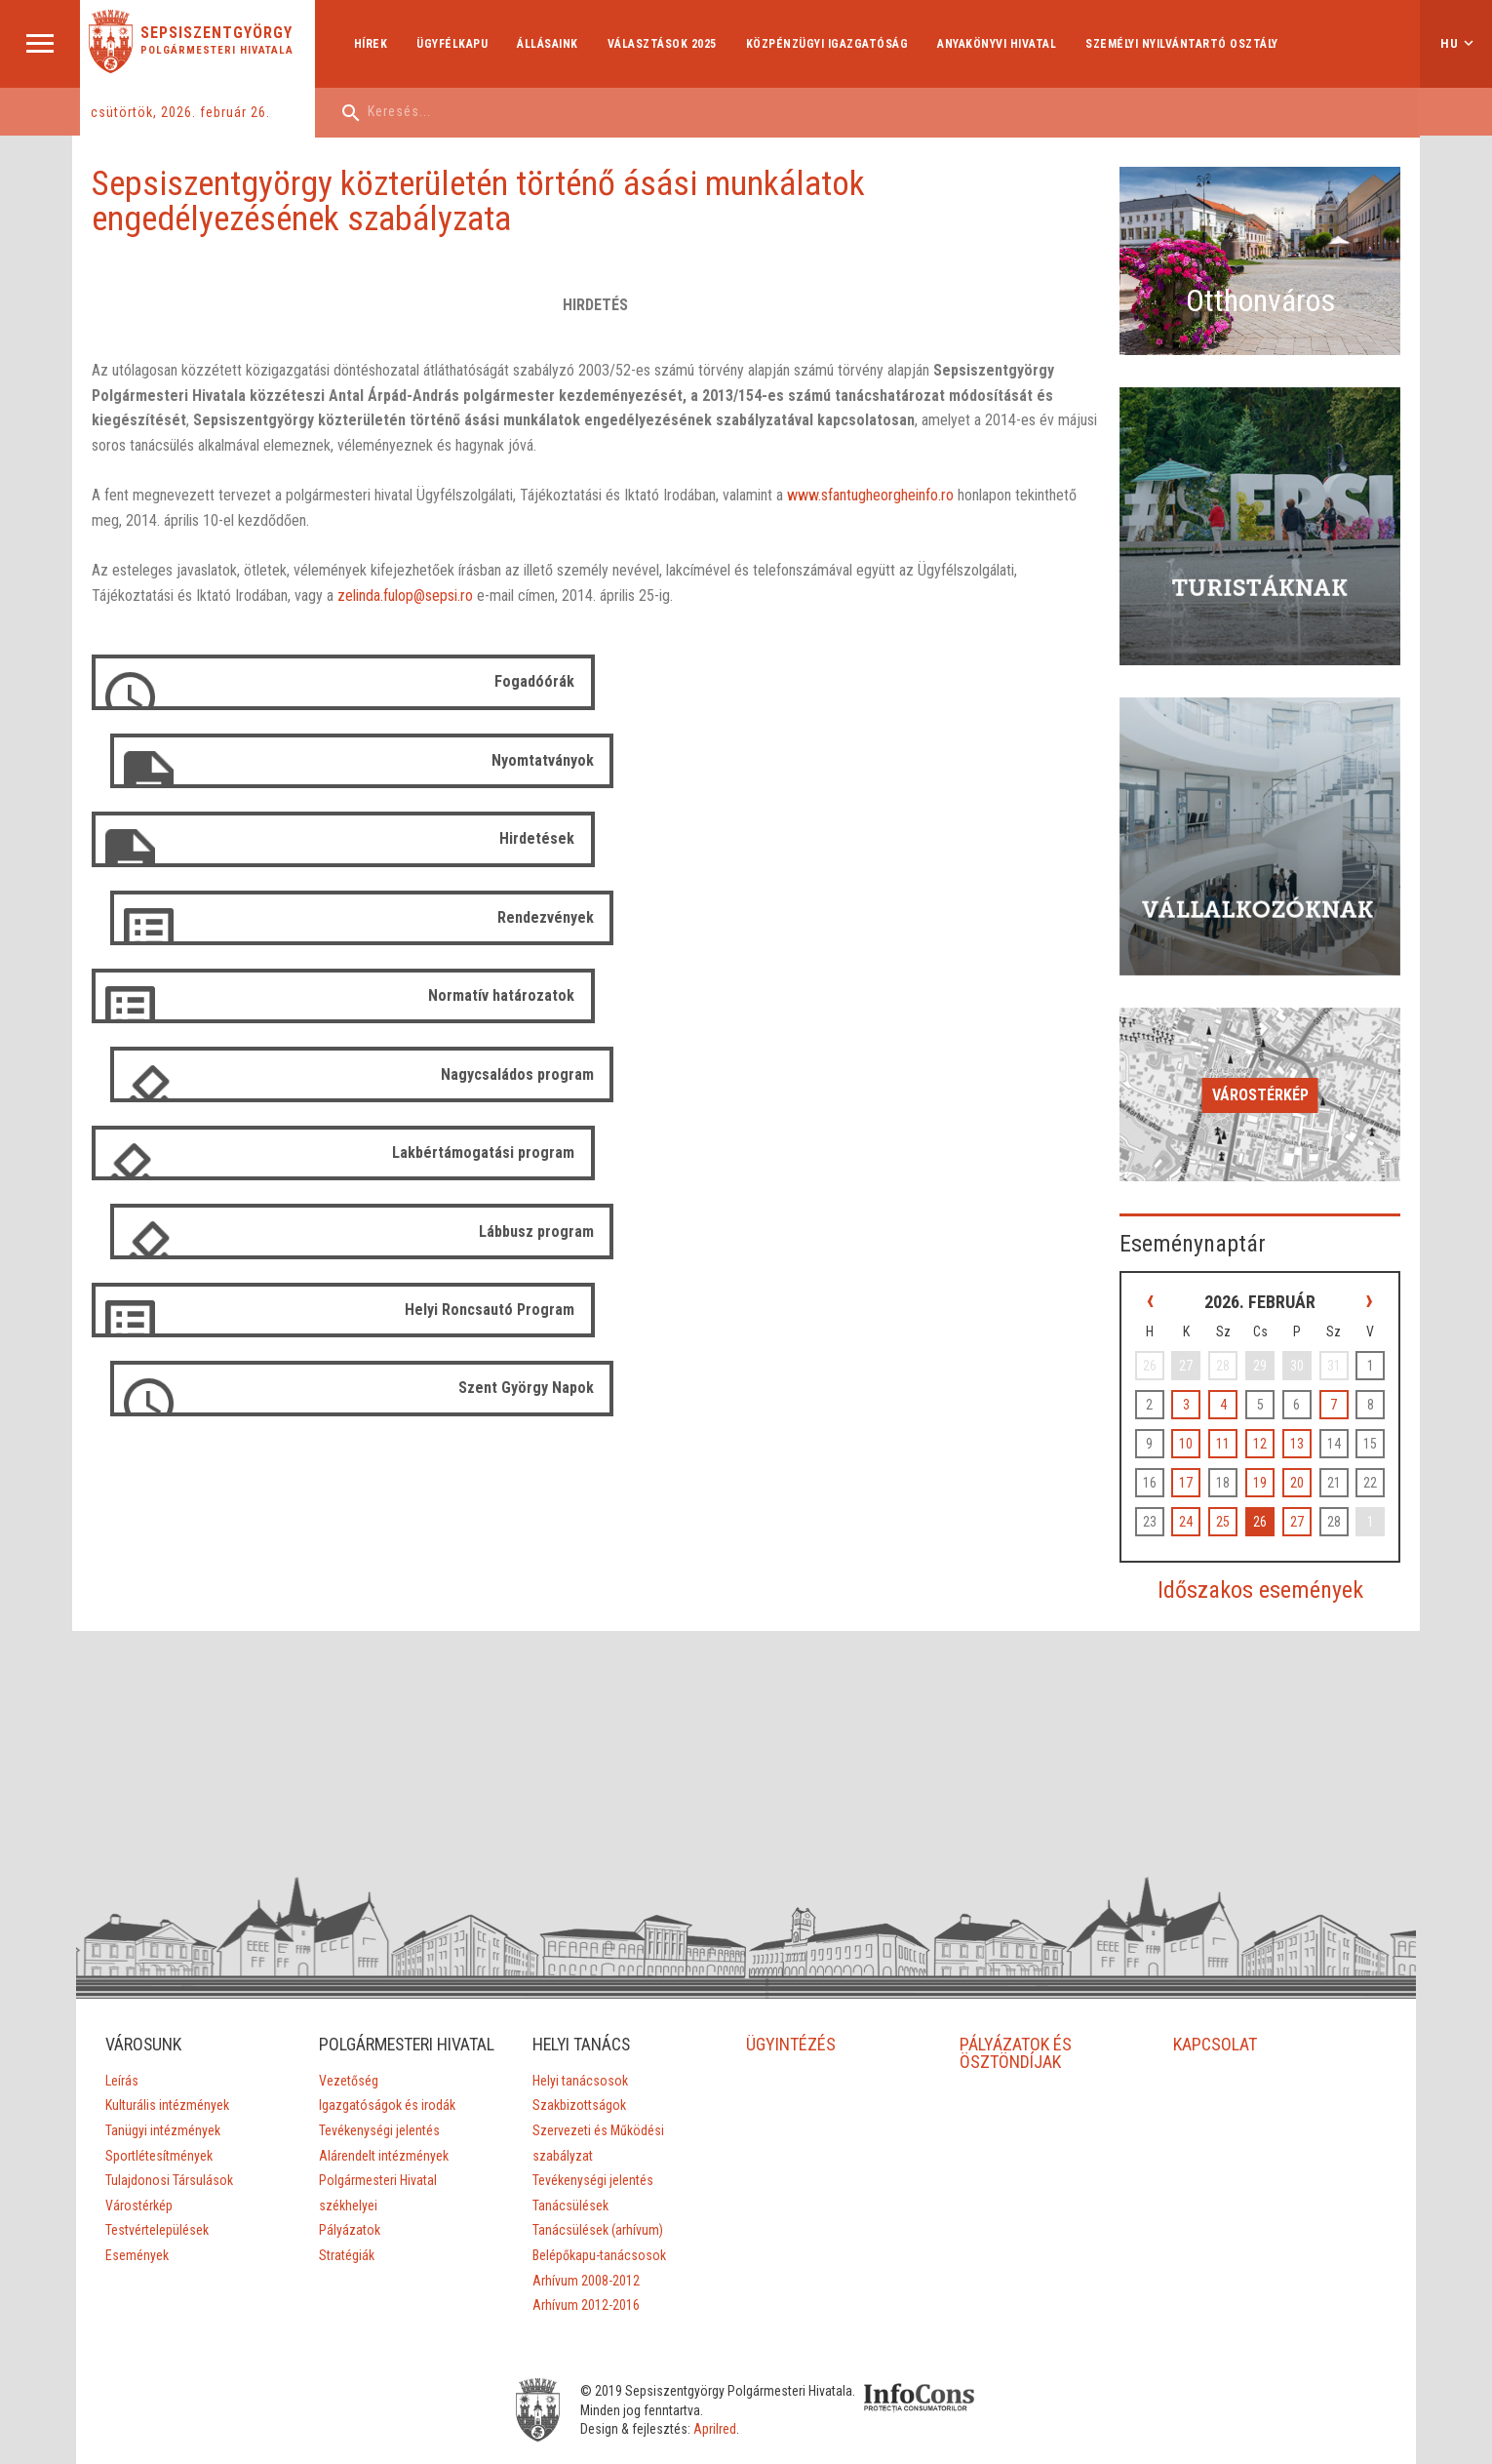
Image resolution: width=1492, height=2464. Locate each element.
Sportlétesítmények (158, 2063)
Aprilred (733, 2354)
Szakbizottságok (579, 2012)
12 (1271, 1350)
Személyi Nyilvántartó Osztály (1183, 44)
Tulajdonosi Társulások (168, 2087)
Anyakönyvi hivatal (998, 44)
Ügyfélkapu (454, 44)
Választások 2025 (663, 44)
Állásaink (549, 44)
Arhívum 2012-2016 (586, 2212)
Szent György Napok (1038, 994)
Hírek (372, 44)
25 (1238, 1428)
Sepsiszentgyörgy (219, 33)
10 (1206, 1350)
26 (1271, 1428)
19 (1271, 1389)
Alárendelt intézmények (383, 2080)
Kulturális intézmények (166, 2012)
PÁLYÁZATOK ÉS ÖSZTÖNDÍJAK (1017, 1960)
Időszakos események (1271, 1496)
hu (1449, 43)
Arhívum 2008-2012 (586, 2188)
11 (1238, 1350)
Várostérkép (1271, 1011)
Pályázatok (348, 2155)
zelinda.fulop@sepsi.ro (304, 595)
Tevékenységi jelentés (378, 2055)
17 (1206, 1389)
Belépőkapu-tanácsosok (599, 2162)
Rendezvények (1057, 760)
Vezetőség (347, 2005)
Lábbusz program (1048, 916)
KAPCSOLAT (1216, 1951)
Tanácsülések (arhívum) (597, 2137)
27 (1305, 1428)
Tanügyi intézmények (161, 2038)
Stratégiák (345, 2180)
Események (136, 2162)
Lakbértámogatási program (479, 916)
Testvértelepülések (156, 2137)
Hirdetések (532, 760)
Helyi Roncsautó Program (485, 994)
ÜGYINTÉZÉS (791, 1951)
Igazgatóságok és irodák (386, 2030)
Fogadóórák (530, 682)
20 (1305, 1389)
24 (1206, 1428)
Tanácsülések (570, 2113)
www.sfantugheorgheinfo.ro (873, 496)
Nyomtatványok (1054, 682)
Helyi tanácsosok (580, 1988)
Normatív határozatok (497, 838)
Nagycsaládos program (1029, 838)
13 (1305, 1350)
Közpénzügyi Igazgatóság (828, 44)
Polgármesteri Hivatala (219, 50)
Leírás (120, 1988)
